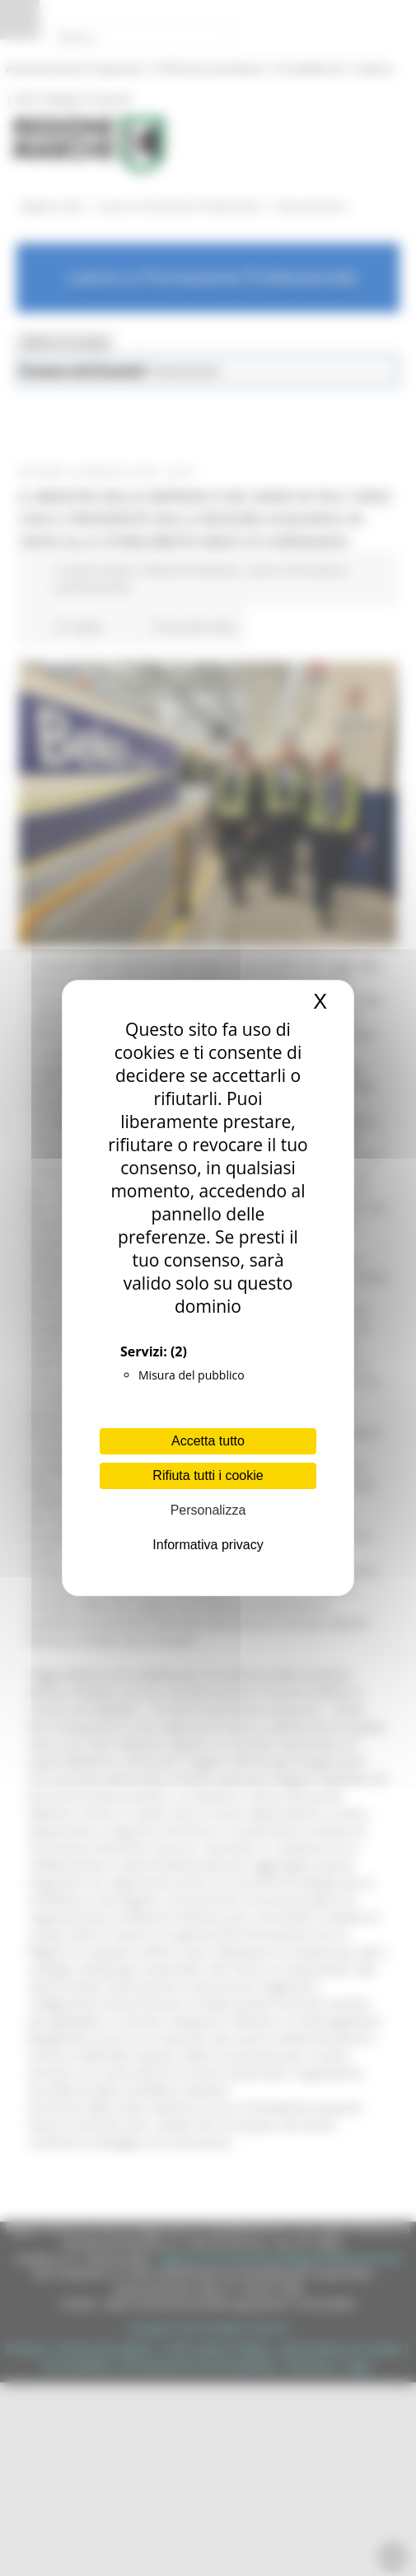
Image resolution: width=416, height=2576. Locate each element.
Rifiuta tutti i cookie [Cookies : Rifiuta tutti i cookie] (207, 1475)
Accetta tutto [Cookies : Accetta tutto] (208, 1441)
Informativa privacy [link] (207, 1545)
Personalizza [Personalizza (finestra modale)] (208, 1510)
